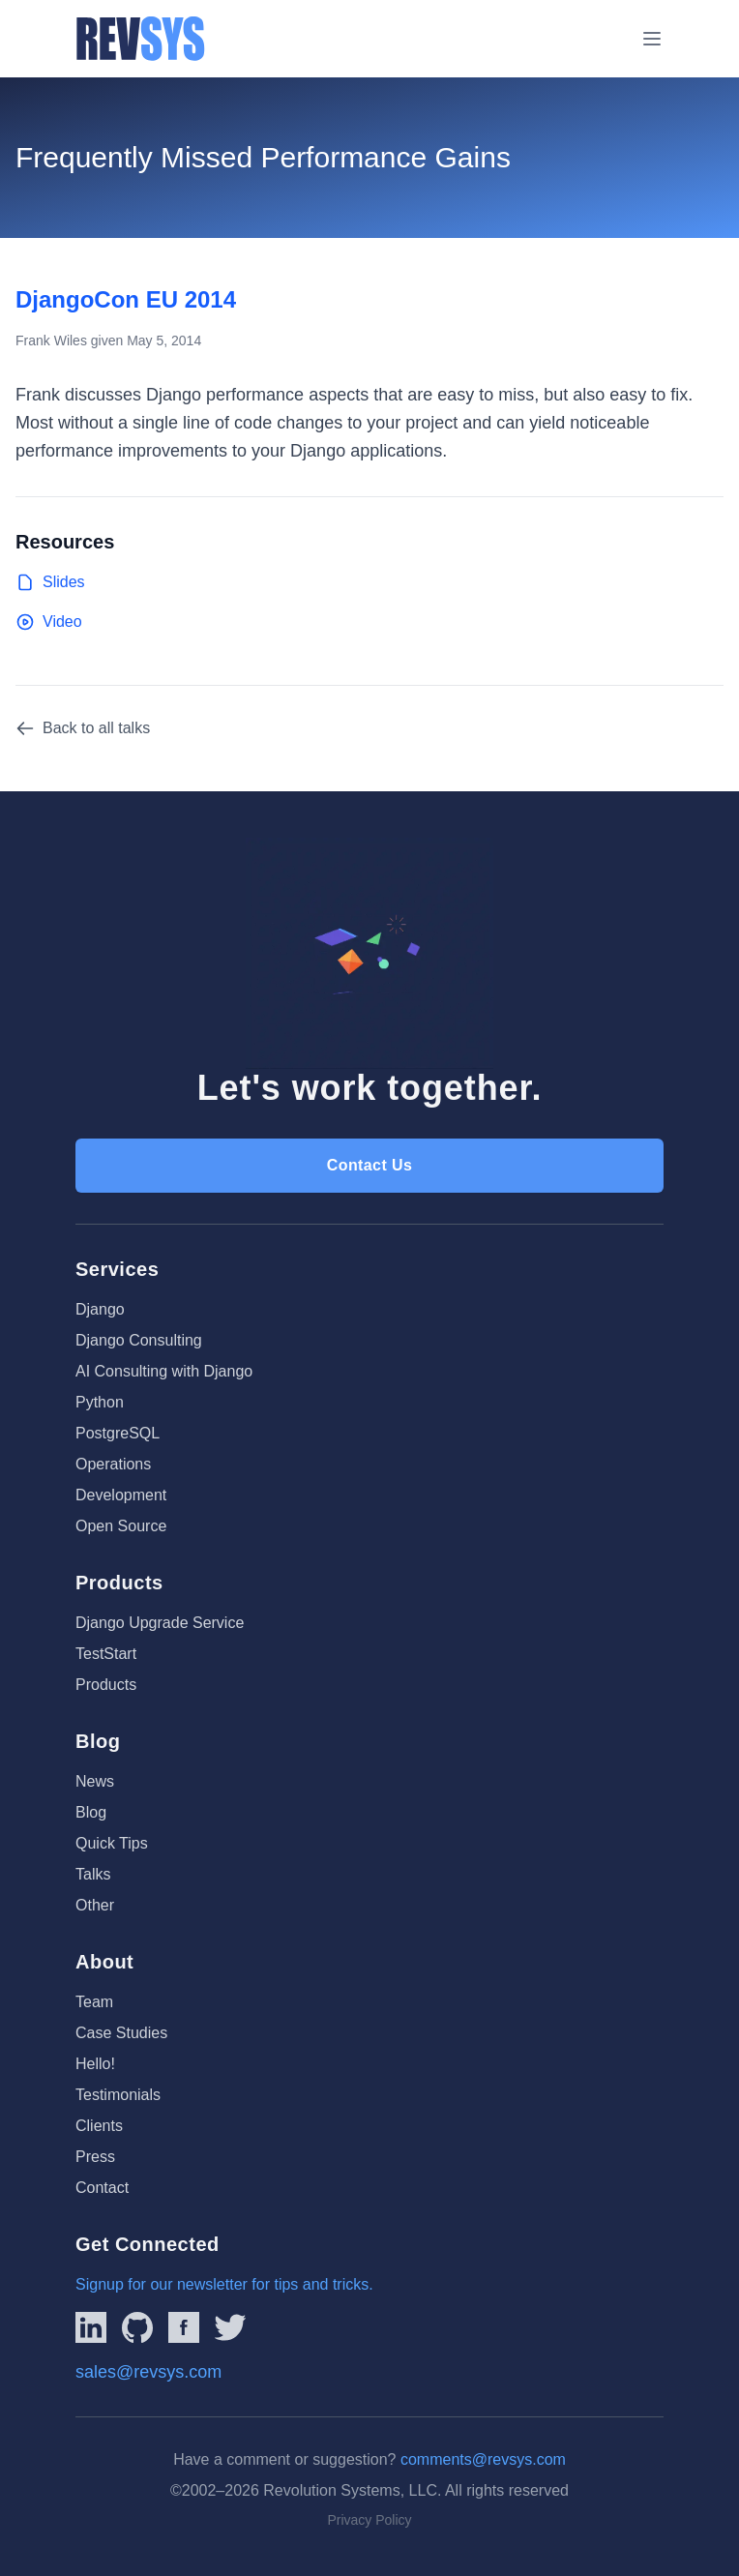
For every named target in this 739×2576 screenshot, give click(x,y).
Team (94, 2002)
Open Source (120, 1526)
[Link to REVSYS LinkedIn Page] (90, 2327)
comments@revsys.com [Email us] (483, 2459)
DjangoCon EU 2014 (125, 299)
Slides (50, 582)
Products (105, 1684)
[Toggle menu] (652, 38)
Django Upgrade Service (159, 1622)
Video (48, 622)
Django (100, 1309)
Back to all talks (82, 728)
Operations (113, 1464)
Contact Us (369, 1165)
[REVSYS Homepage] (140, 38)
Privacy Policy (369, 2520)
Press (95, 2156)
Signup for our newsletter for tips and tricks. (224, 2284)
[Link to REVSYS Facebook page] (183, 2327)
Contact (102, 2187)
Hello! (95, 2064)
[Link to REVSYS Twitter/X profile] (230, 2327)
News (94, 1781)
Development (120, 1495)
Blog (90, 1812)
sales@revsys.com (148, 2372)
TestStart (105, 1653)
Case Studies (121, 2033)
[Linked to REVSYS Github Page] (137, 2327)
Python (99, 1402)
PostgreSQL (117, 1433)
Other (94, 1905)
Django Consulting (138, 1340)
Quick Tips (111, 1843)
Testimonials (118, 2095)
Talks (92, 1874)
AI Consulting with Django (163, 1371)
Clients (99, 2125)
